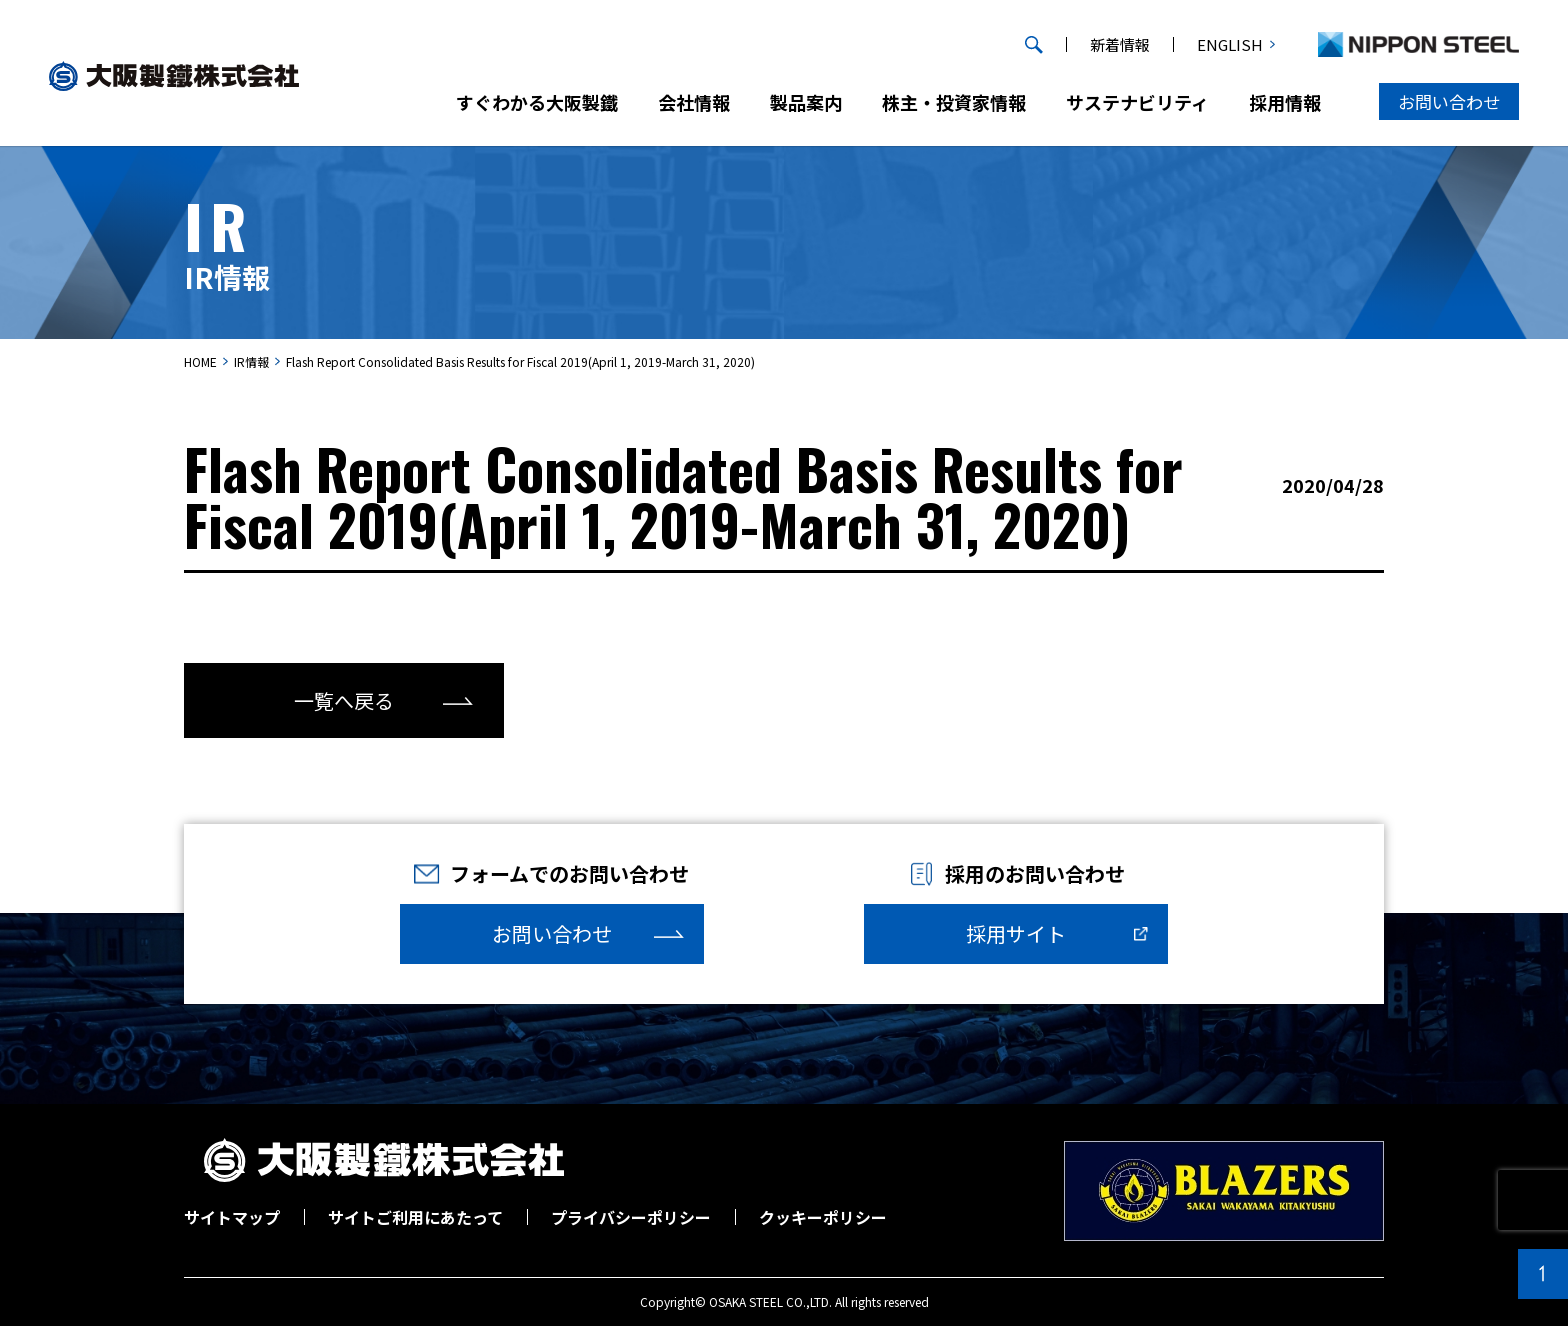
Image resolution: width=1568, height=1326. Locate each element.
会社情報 (694, 102)
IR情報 (251, 361)
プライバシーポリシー (631, 1217)
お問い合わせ (1449, 101)
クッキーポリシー (823, 1217)
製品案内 (806, 102)
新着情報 (1120, 44)
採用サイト (1016, 933)
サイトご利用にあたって (415, 1217)
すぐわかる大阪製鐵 (537, 102)
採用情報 (1285, 102)
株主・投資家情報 (954, 102)
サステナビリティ (1137, 102)
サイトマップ (232, 1217)
